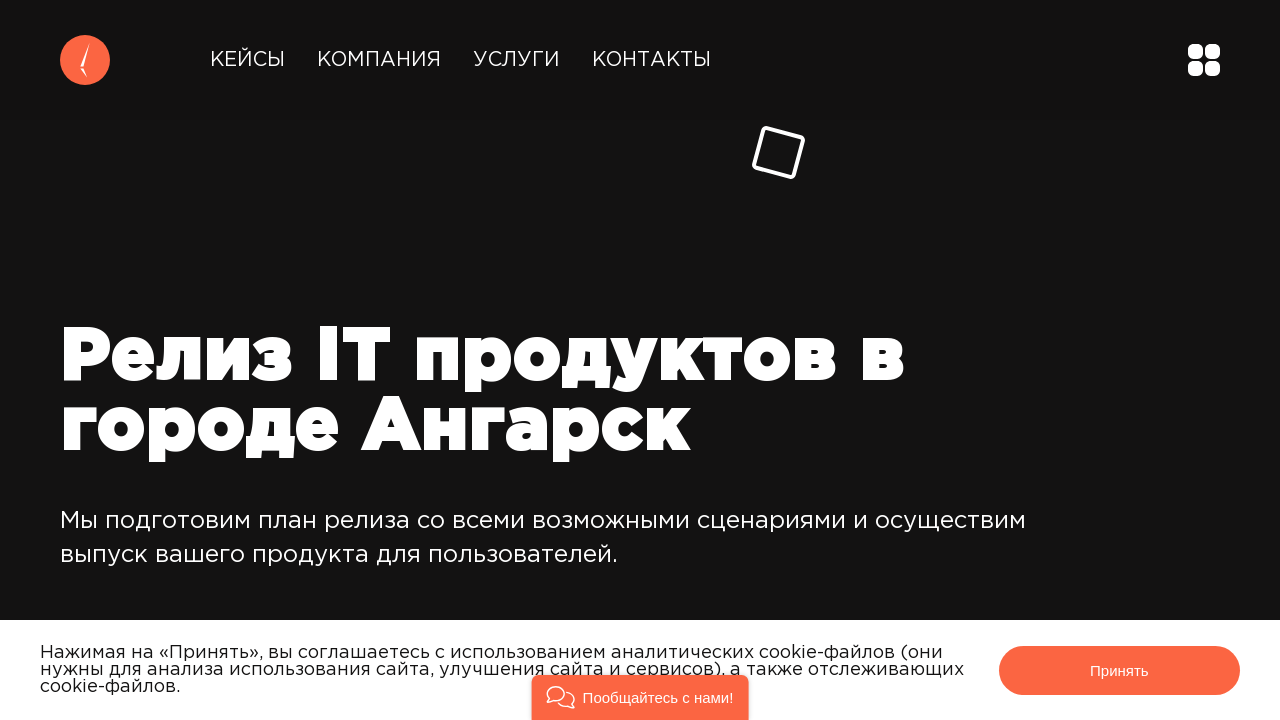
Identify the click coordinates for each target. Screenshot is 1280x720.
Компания (379, 60)
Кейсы (247, 60)
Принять (1119, 670)
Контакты (651, 60)
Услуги (516, 60)
